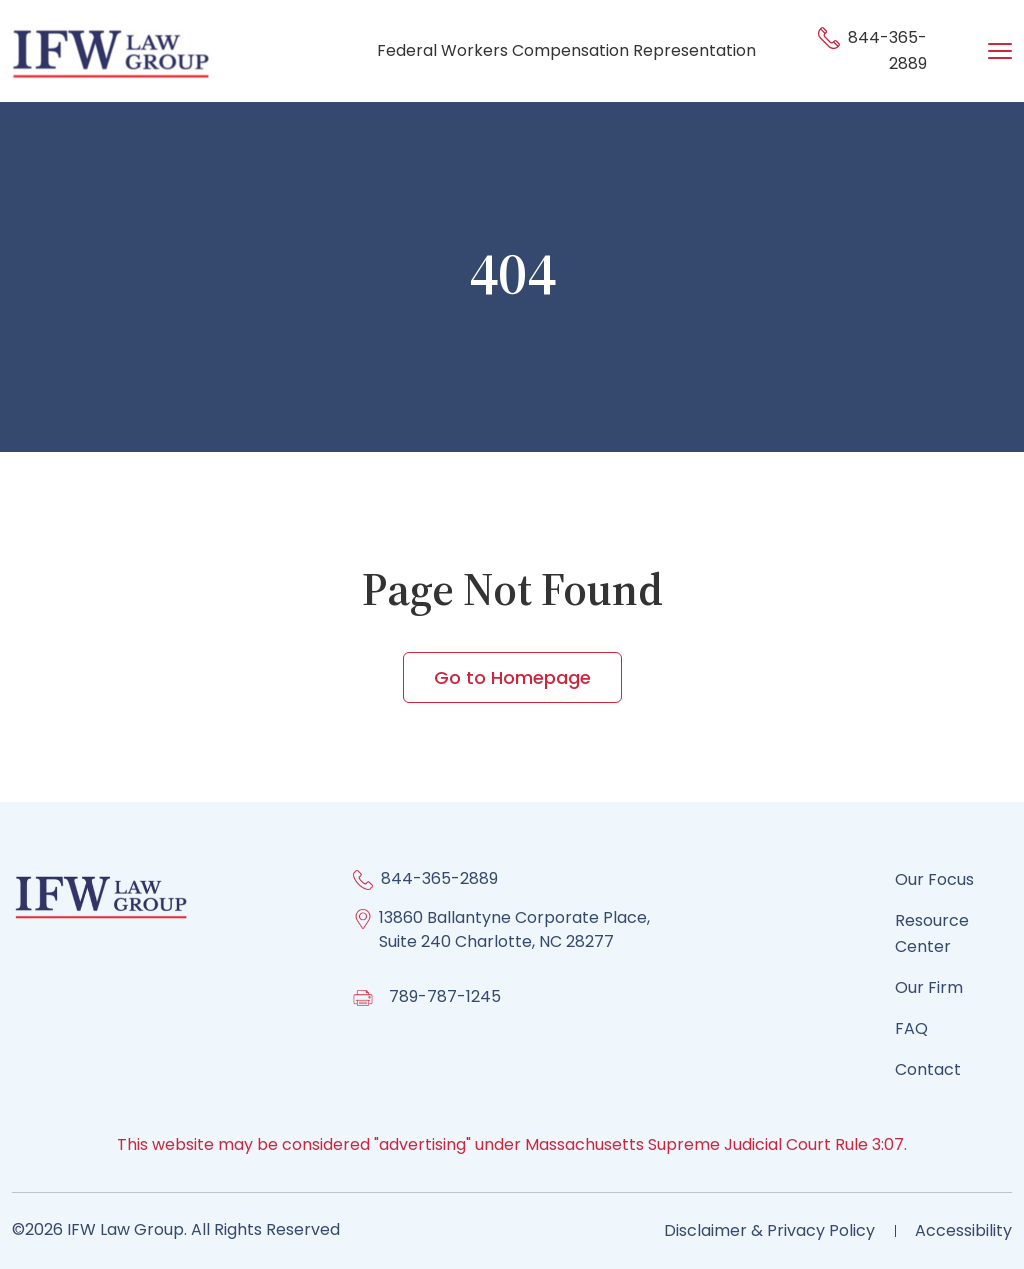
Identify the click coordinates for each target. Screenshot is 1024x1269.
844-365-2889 (439, 878)
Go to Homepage (512, 677)
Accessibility (963, 1230)
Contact (928, 1069)
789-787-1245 (445, 996)
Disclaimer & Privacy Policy (769, 1230)
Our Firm (929, 987)
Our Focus (934, 879)
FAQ (911, 1028)
